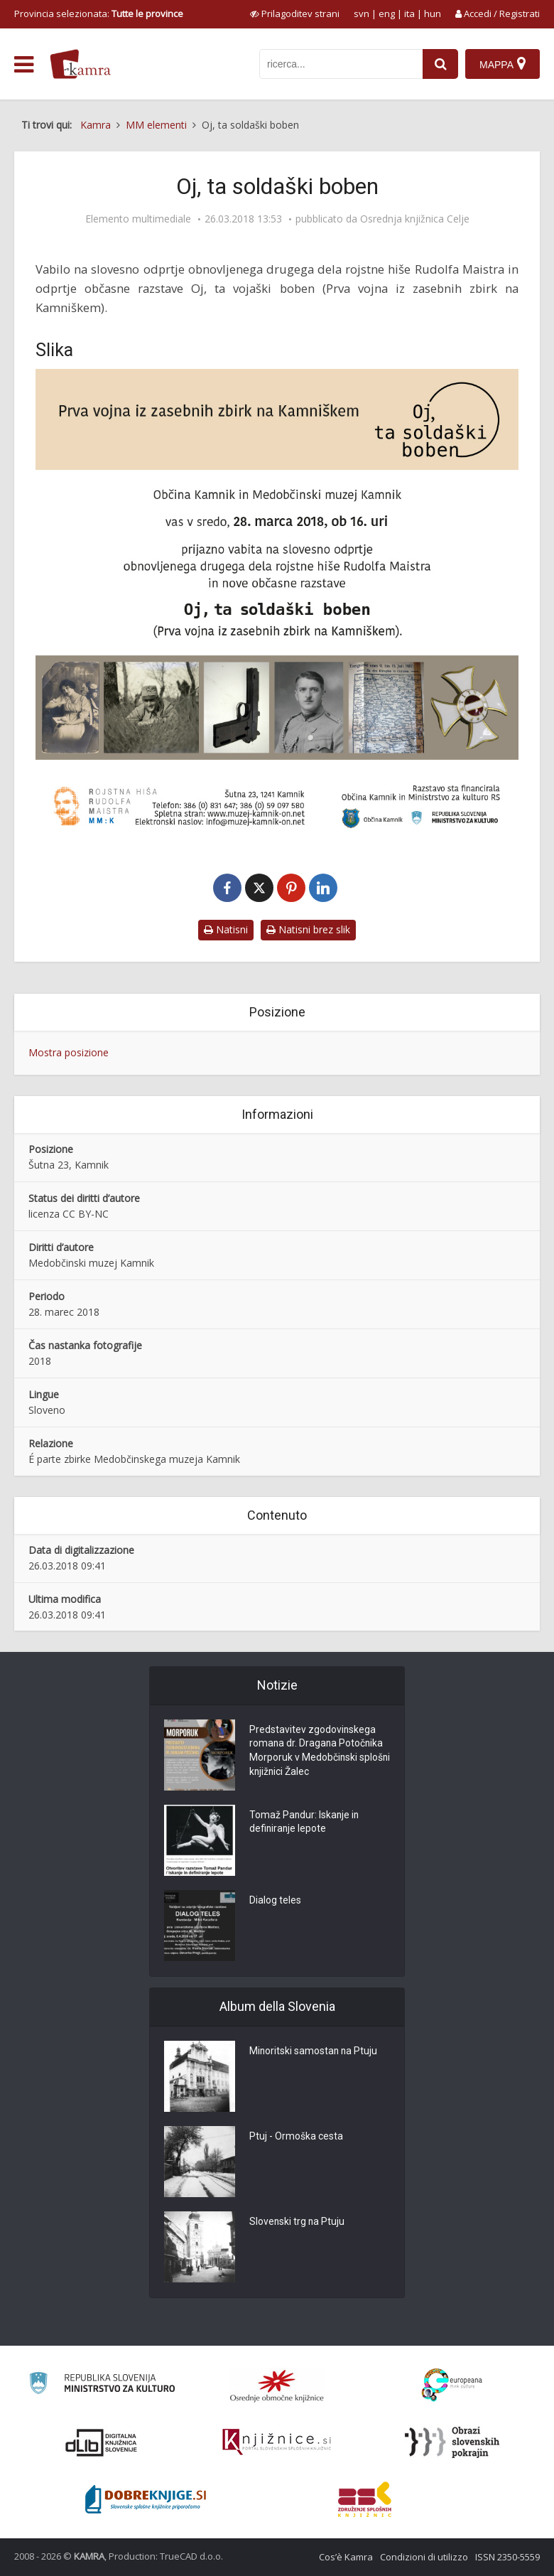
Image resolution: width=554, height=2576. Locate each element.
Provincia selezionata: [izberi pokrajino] (98, 13)
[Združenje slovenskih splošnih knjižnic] (277, 2442)
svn (361, 13)
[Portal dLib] (102, 2442)
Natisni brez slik (308, 929)
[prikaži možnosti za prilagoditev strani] (295, 13)
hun (432, 13)
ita (409, 13)
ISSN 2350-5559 (507, 2556)
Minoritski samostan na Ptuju (314, 2051)
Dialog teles (275, 1900)
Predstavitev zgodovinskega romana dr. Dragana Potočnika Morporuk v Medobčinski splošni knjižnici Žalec (317, 1751)
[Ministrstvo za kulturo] (102, 2385)
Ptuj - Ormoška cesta (296, 2136)
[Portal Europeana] (452, 2385)
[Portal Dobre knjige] (145, 2499)
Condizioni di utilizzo (424, 2556)
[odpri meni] (23, 64)
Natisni (226, 929)
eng (387, 13)
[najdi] (440, 64)
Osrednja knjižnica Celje (414, 219)
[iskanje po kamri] (341, 64)
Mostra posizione (68, 1052)
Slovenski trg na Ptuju (297, 2222)
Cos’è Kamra (346, 2556)
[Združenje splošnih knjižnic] (364, 2499)
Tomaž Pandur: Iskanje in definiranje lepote (305, 1822)
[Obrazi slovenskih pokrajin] (452, 2442)
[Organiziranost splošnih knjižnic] (277, 2385)
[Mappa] (502, 64)
